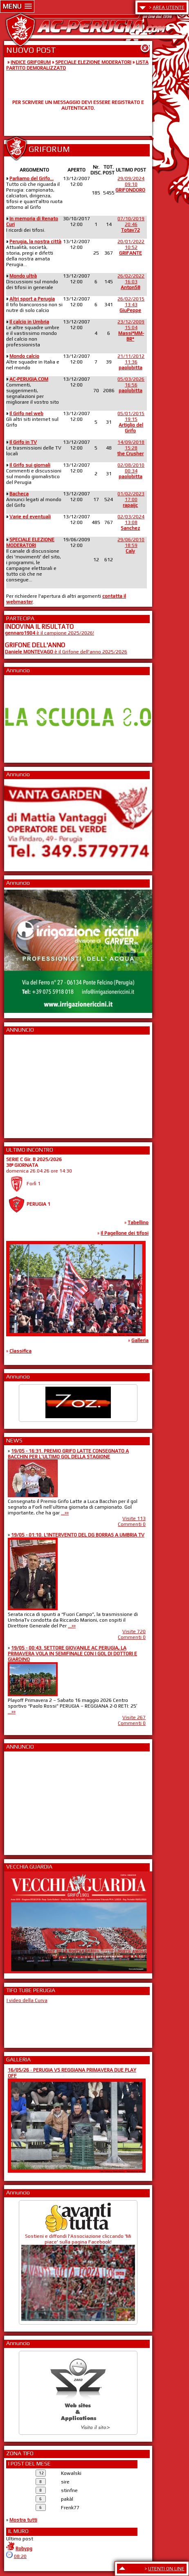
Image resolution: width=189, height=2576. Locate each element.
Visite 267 (134, 1717)
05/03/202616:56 (130, 384)
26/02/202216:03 (130, 281)
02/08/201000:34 (130, 470)
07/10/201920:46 (130, 224)
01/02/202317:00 (130, 499)
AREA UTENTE (168, 7)
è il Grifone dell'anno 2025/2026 (66, 652)
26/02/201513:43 (130, 304)
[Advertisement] (29, 1084)
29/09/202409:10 (130, 184)
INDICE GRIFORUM (31, 62)
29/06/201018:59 (130, 545)
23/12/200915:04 (130, 330)
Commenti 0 (132, 1524)
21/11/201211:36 (130, 362)
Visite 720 (134, 1631)
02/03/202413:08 (130, 522)
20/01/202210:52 (130, 247)
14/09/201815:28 (130, 447)
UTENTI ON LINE (166, 2568)
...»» (65, 1513)
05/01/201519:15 (130, 422)
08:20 (20, 2556)
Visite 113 (134, 1518)
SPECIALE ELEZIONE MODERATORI (93, 62)
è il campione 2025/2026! (49, 633)
